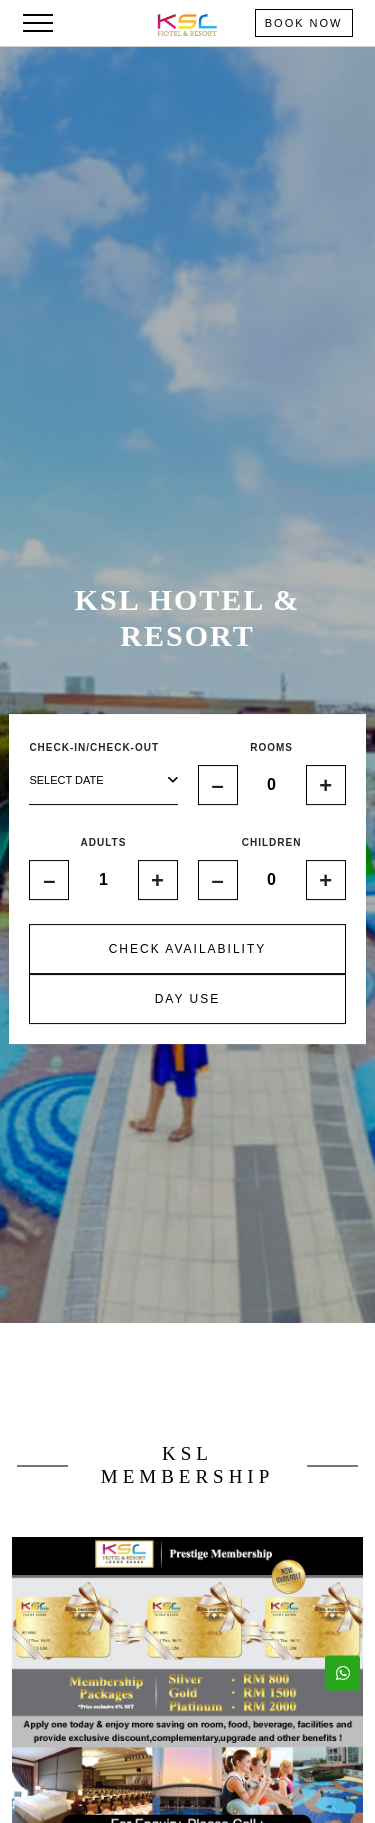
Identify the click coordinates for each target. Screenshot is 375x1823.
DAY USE (188, 999)
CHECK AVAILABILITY (188, 949)
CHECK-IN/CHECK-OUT (94, 747)
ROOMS (271, 747)
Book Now (304, 23)
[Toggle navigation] (38, 23)
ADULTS (104, 842)
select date (103, 780)
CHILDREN (272, 842)
